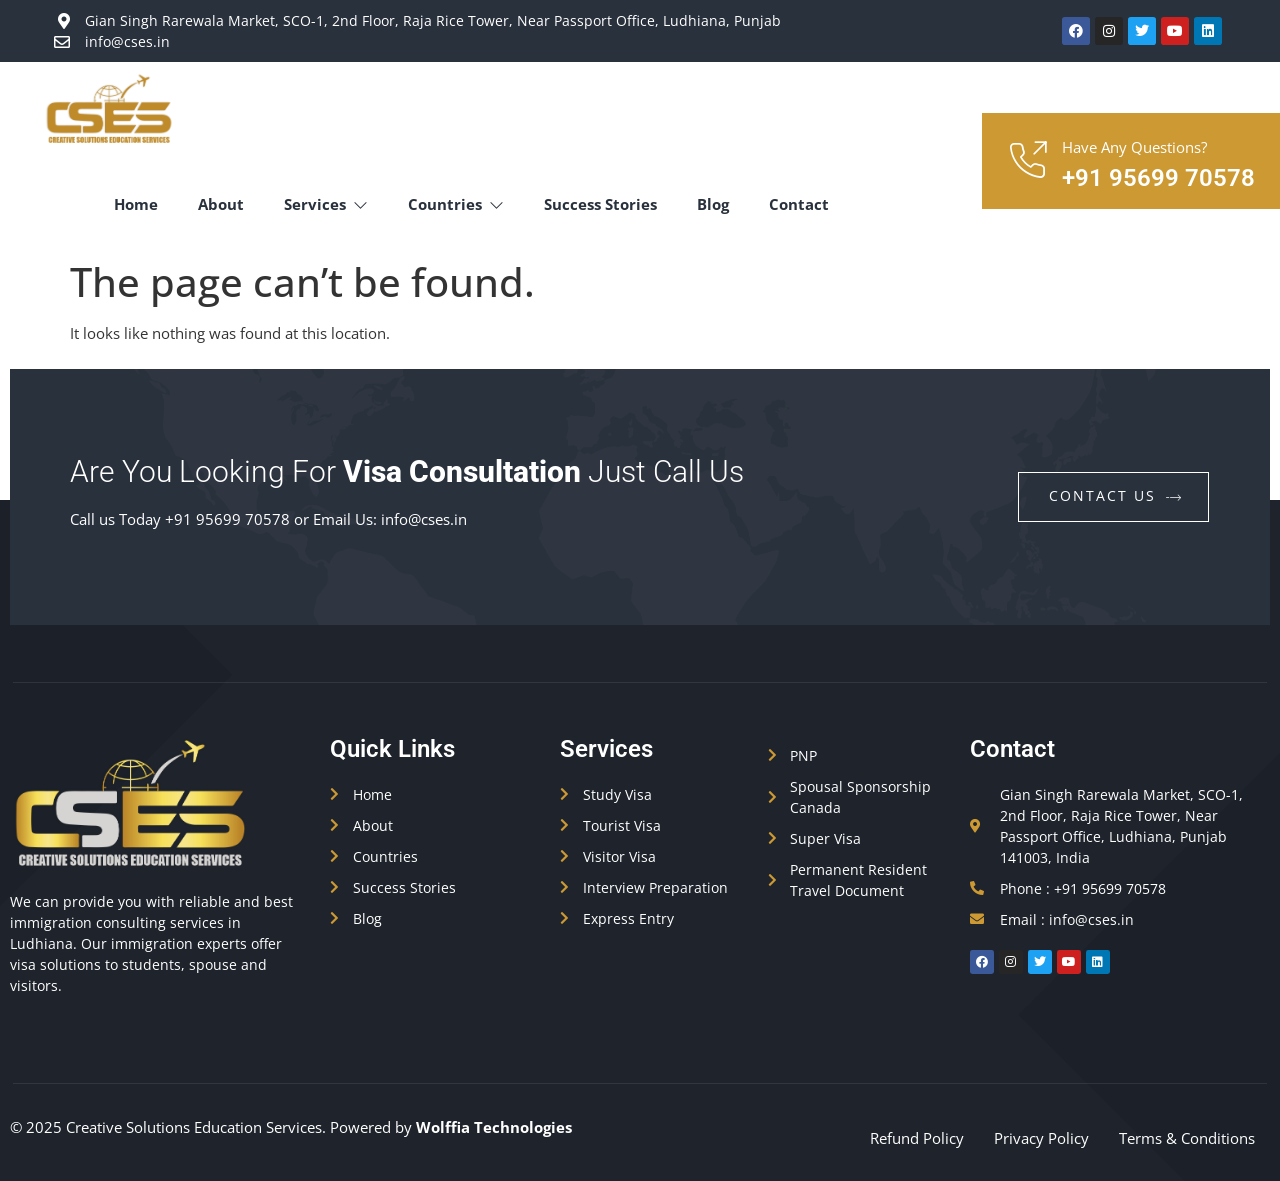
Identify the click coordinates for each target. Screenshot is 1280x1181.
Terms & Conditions (1187, 1138)
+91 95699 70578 (1158, 178)
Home (136, 204)
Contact (799, 204)
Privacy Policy (1041, 1138)
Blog (713, 204)
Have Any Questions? (1134, 147)
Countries (456, 204)
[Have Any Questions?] (1027, 161)
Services (326, 204)
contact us (1116, 495)
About (221, 204)
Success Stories (600, 204)
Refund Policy (917, 1138)
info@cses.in (424, 519)
